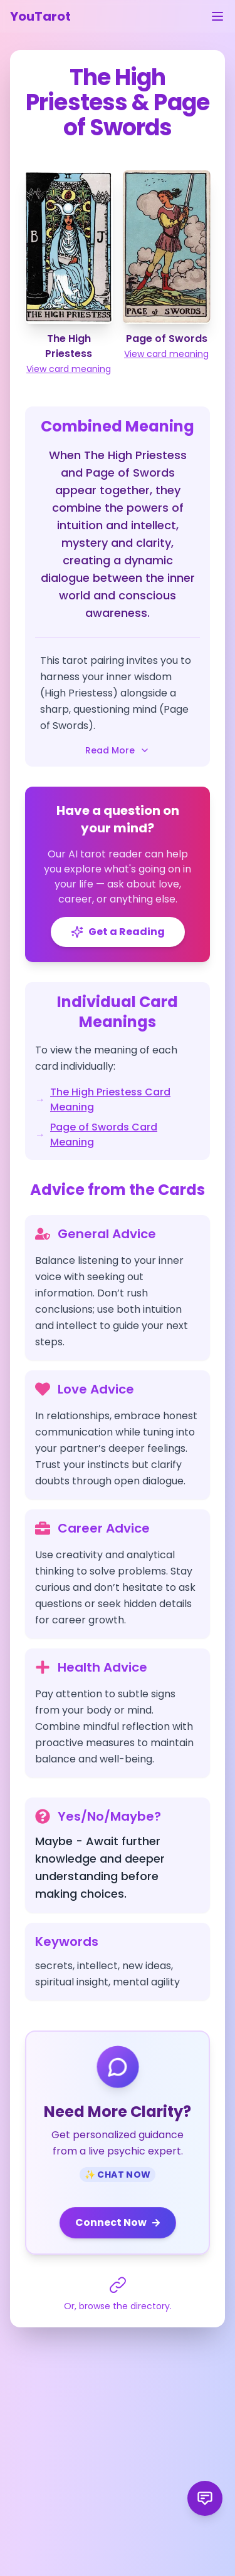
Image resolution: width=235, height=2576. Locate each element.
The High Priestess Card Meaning (110, 1099)
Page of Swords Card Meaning (103, 1134)
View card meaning (68, 369)
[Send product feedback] (204, 2498)
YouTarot (40, 16)
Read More (117, 750)
